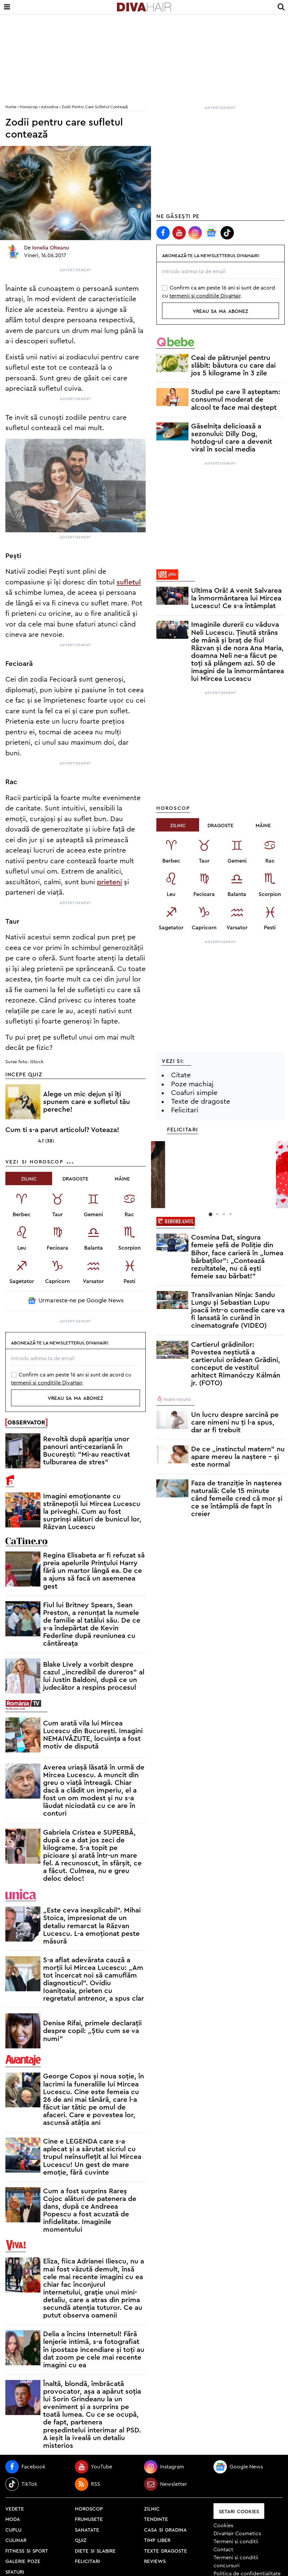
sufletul (129, 582)
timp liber (157, 2539)
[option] (220, 1139)
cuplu (13, 2529)
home (10, 107)
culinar (15, 2539)
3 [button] (224, 1214)
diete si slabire (95, 2550)
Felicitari (184, 1110)
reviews (155, 2560)
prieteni (109, 882)
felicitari (87, 2560)
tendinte (156, 2518)
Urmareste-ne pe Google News (76, 1301)
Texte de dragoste (200, 1101)
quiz (81, 2539)
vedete (14, 2508)
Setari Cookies (239, 2511)
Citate (181, 1075)
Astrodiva (49, 107)
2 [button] (217, 1214)
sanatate (87, 2529)
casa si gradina (165, 2529)
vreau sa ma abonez (75, 1397)
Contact (223, 2549)
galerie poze (22, 2560)
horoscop (89, 2508)
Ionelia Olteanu (50, 247)
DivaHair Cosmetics (237, 2533)
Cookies (223, 2525)
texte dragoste (165, 2550)
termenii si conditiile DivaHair (46, 1383)
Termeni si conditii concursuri (235, 2561)
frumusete (89, 2518)
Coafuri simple (194, 1092)
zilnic (152, 2508)
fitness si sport (26, 2550)
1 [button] (210, 1214)
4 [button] (230, 1214)
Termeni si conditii (235, 2541)
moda (12, 2518)
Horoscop (29, 107)
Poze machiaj (192, 1084)
